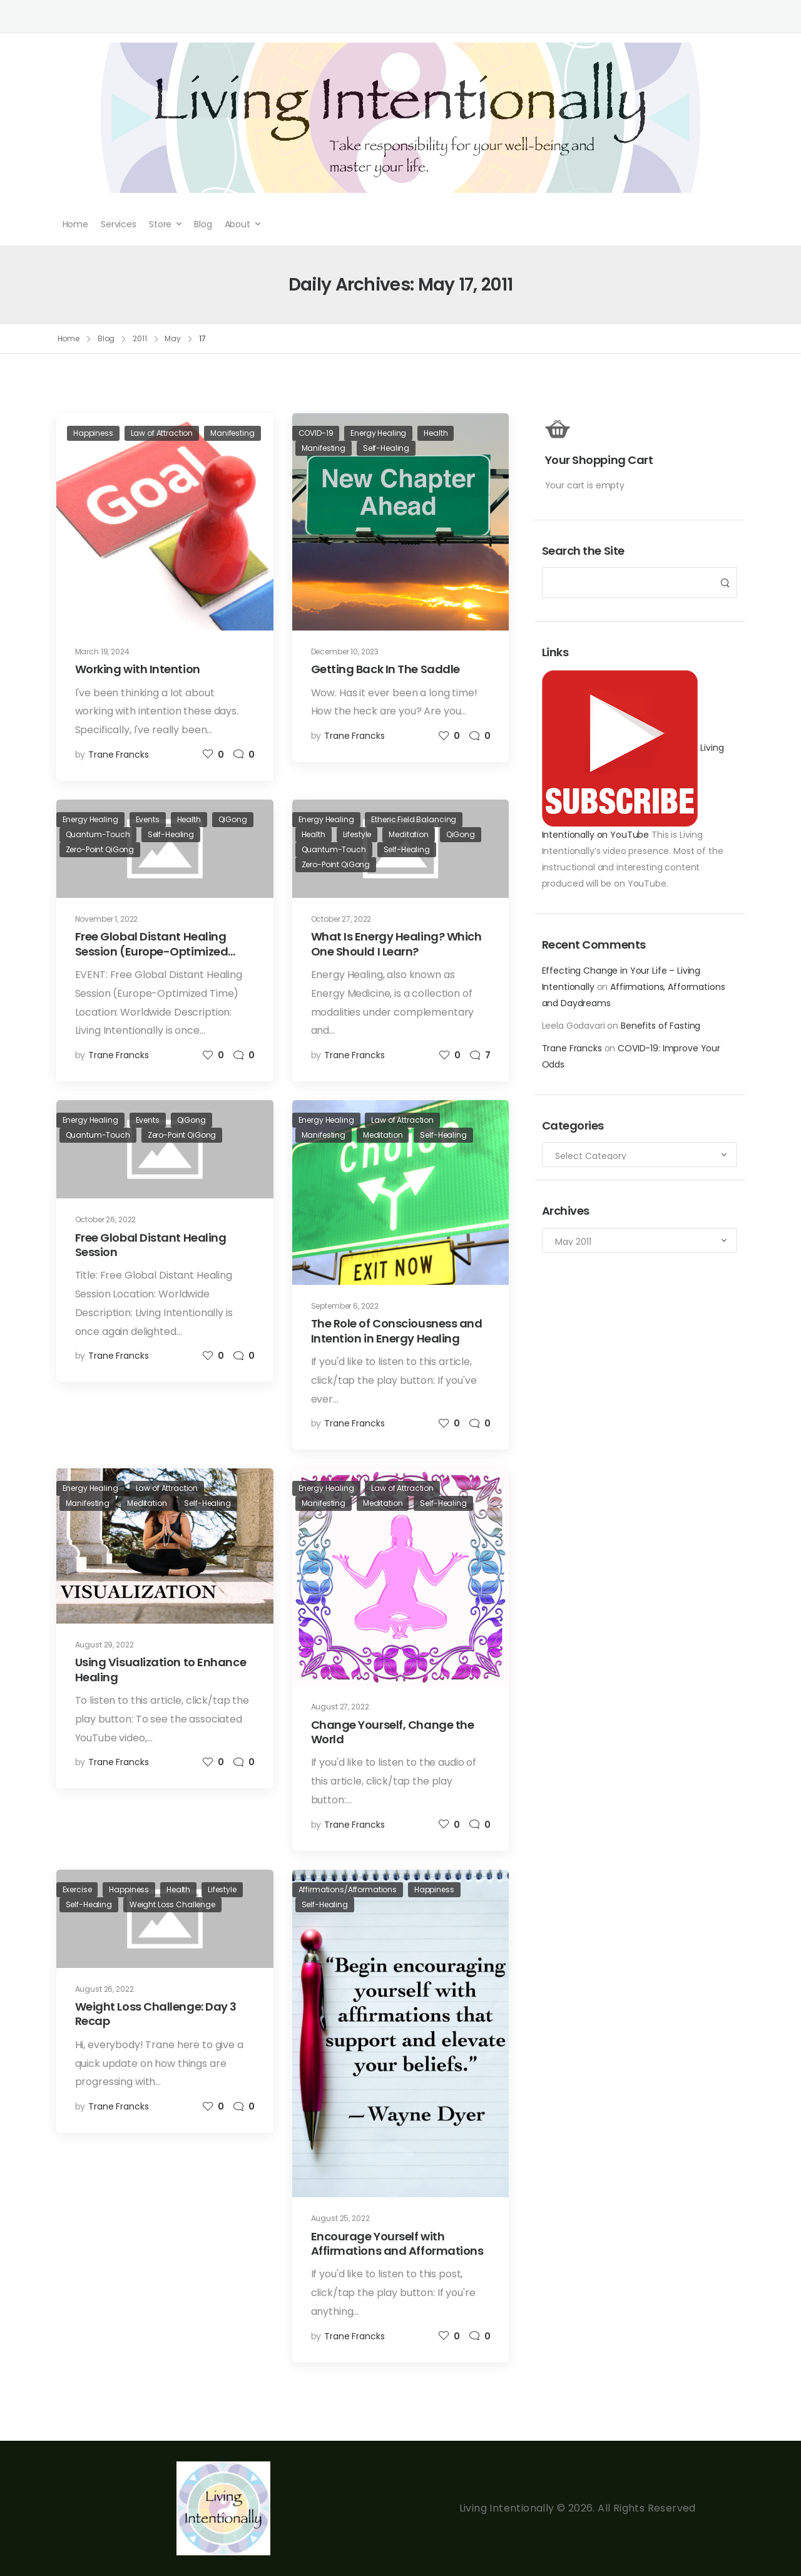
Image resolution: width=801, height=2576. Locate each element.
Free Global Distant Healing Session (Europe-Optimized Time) (151, 951)
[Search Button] (724, 582)
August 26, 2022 (104, 1989)
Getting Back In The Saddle (385, 669)
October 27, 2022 (341, 919)
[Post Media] (164, 522)
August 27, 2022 (340, 1706)
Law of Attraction (162, 433)
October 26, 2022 (105, 1219)
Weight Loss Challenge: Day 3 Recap (156, 2014)
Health (435, 433)
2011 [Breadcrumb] (140, 338)
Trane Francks (572, 1048)
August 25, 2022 (340, 2218)
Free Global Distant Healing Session (151, 1245)
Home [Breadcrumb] (69, 338)
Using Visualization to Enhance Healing (161, 1669)
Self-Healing (386, 448)
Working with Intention (137, 669)
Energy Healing (378, 433)
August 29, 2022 (104, 1644)
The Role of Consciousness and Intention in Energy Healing (396, 1331)
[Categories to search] (640, 1154)
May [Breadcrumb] (173, 338)
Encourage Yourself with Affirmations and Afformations (397, 2243)
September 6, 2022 (345, 1306)
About (237, 224)
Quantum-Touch (98, 834)
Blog (203, 224)
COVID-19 (316, 433)
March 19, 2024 (102, 651)
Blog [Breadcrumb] (106, 338)
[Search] (627, 582)
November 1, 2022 (106, 919)
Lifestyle (357, 834)
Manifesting (232, 433)
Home (75, 224)
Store (160, 224)
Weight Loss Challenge (172, 1904)
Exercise (77, 1889)
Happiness (93, 433)
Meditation (409, 834)
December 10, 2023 (345, 651)
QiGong (232, 819)
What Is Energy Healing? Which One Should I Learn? (396, 944)
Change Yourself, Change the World (392, 1732)
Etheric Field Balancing (413, 819)
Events (148, 819)
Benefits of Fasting (660, 1025)
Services (118, 224)
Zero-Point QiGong (100, 849)
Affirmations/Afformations (347, 1889)
